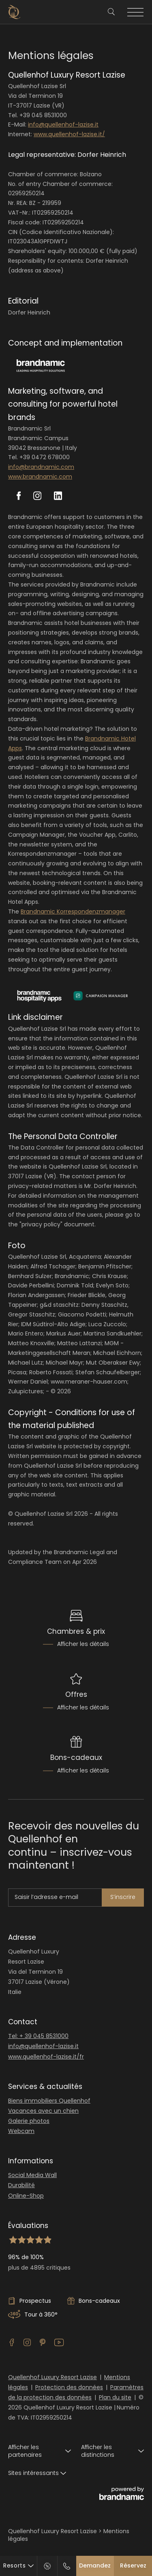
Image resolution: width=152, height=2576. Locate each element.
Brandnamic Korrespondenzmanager (73, 911)
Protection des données (69, 2387)
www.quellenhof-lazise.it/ (69, 134)
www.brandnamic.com (40, 477)
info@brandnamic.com (41, 467)
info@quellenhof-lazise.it (63, 124)
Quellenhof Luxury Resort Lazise (52, 2377)
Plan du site (115, 2397)
